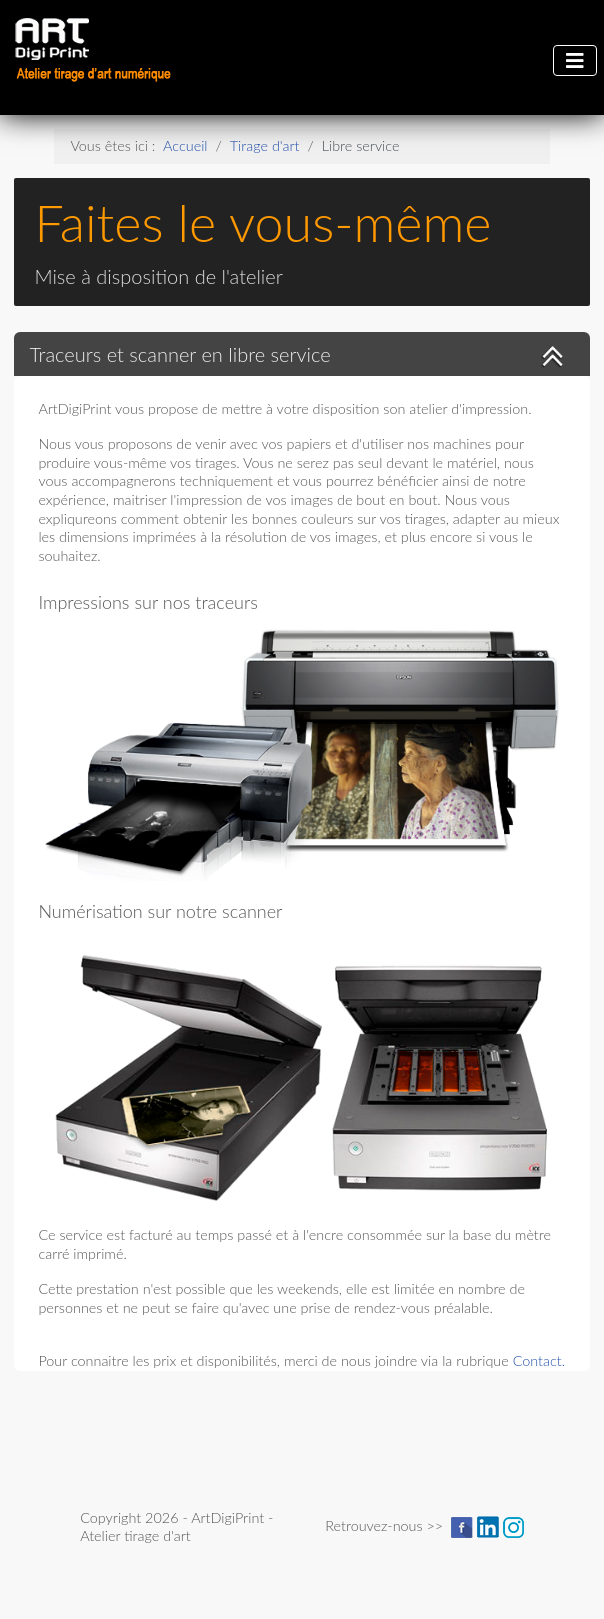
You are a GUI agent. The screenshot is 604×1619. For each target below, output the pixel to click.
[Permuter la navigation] (575, 60)
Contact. (539, 1360)
